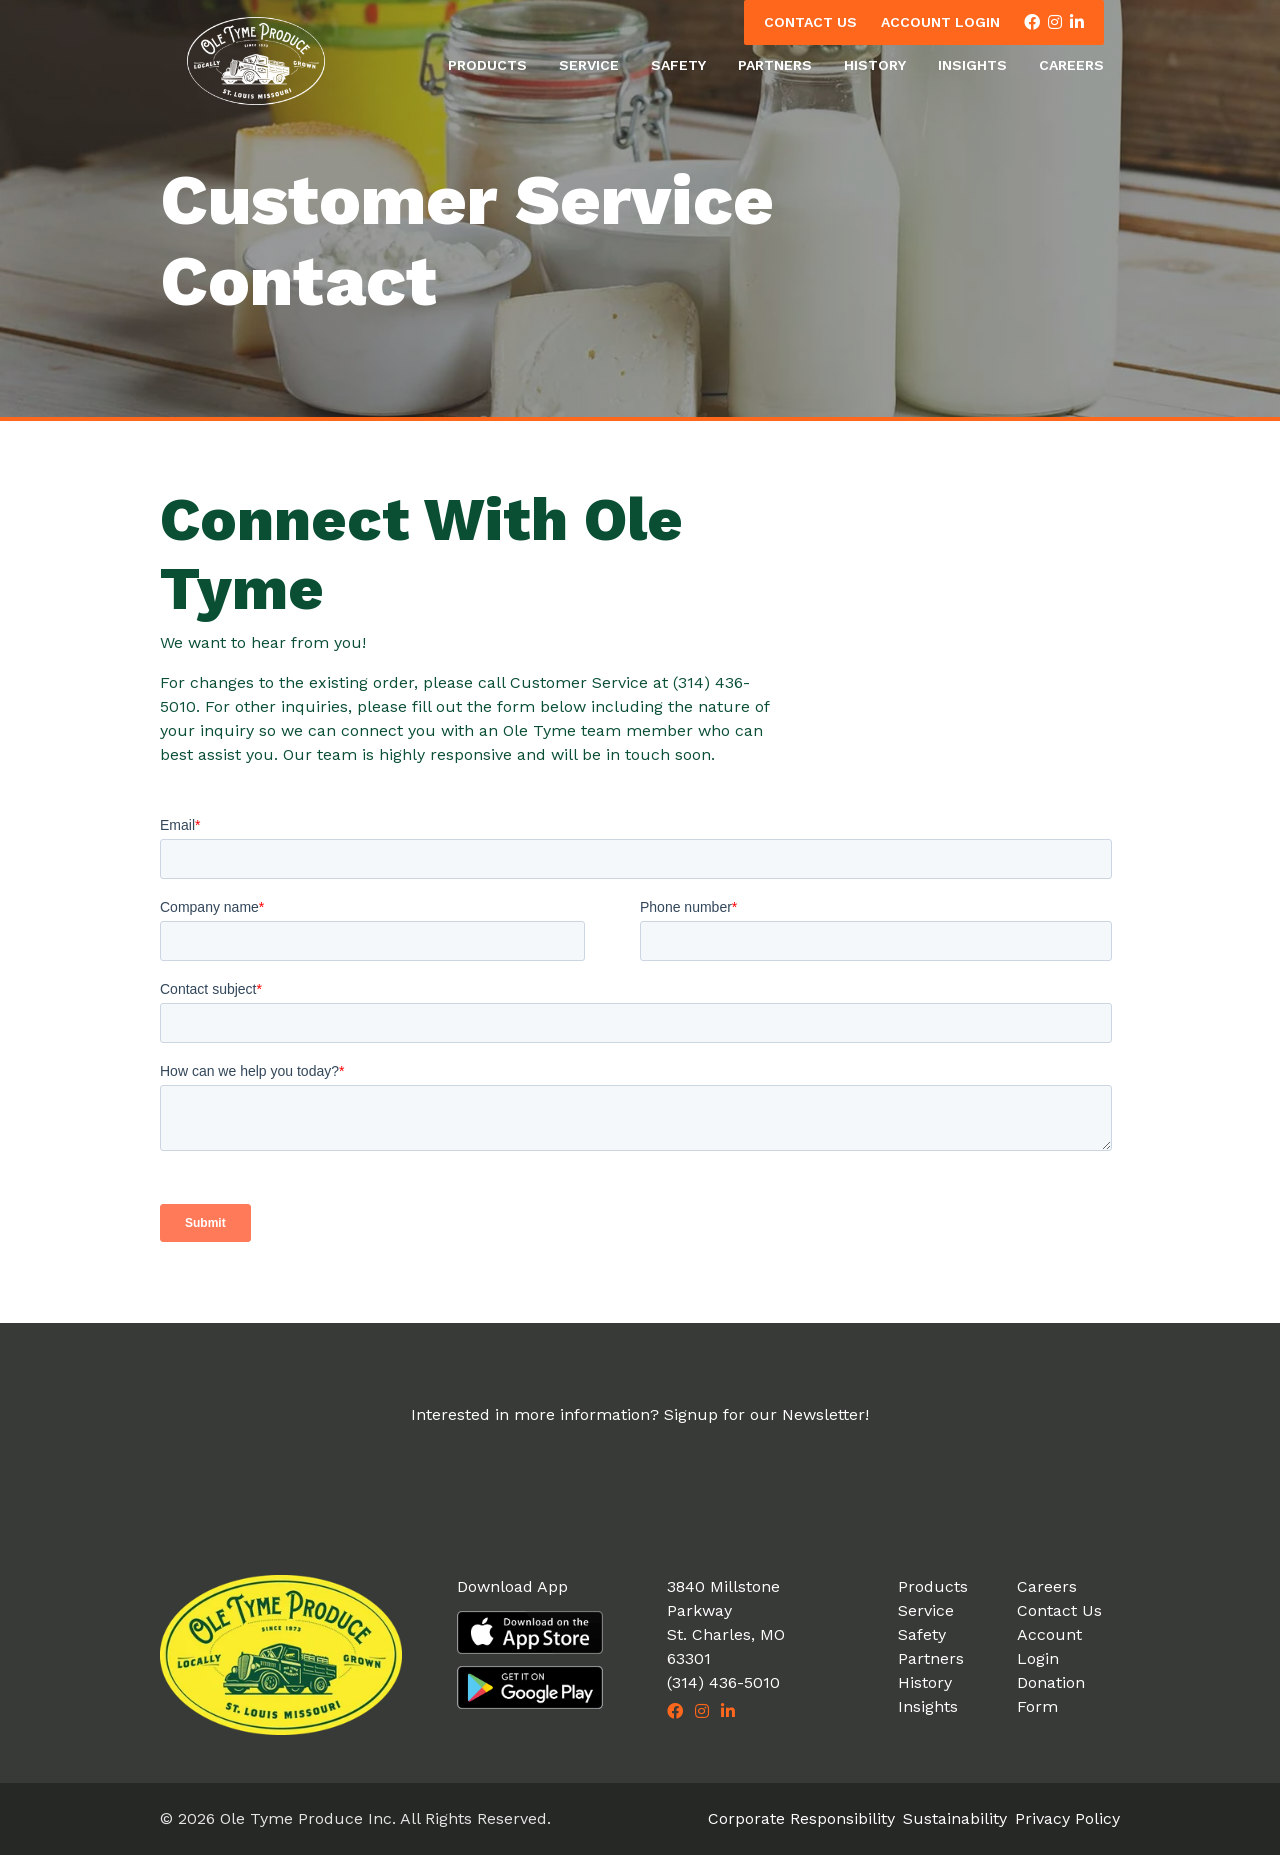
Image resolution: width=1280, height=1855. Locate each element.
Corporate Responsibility (801, 1818)
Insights (972, 65)
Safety (678, 65)
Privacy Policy (1067, 1818)
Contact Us (810, 22)
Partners (775, 65)
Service (589, 65)
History (875, 65)
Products (487, 65)
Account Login (940, 22)
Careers (1071, 65)
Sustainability (955, 1818)
